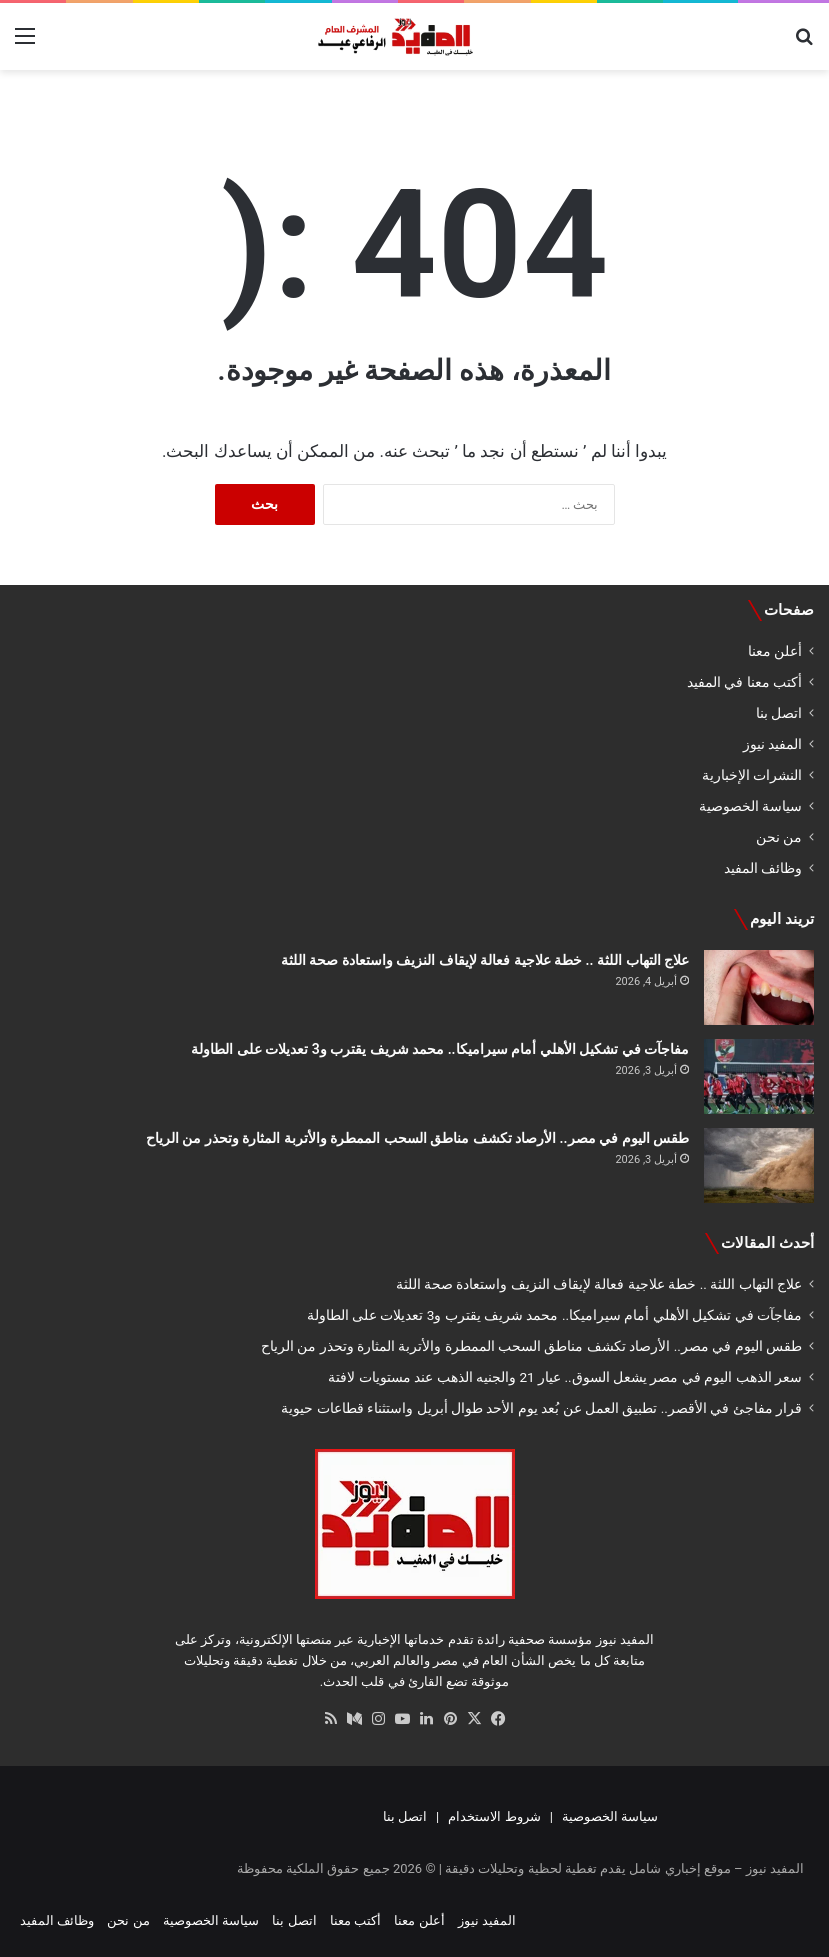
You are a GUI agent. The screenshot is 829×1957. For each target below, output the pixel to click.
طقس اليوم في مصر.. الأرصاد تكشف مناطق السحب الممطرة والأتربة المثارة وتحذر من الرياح (417, 1138)
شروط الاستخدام (494, 1816)
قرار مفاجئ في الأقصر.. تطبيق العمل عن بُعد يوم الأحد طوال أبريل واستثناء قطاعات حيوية (541, 1408)
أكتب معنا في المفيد (744, 682)
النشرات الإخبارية (752, 775)
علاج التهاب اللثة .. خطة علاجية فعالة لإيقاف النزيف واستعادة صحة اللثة (485, 960)
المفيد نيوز (772, 744)
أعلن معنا (775, 651)
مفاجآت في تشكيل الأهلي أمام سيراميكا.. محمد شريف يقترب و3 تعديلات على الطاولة (440, 1049)
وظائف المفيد (763, 868)
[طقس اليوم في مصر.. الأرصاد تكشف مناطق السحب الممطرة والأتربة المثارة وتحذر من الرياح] (759, 1165)
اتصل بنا (779, 713)
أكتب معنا (355, 1920)
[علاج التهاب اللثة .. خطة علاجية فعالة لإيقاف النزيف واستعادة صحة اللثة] (759, 987)
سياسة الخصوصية (750, 806)
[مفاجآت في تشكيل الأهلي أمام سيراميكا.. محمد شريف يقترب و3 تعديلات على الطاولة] (759, 1076)
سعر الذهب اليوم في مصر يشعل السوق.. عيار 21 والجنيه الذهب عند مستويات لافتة (565, 1377)
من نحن (779, 837)
